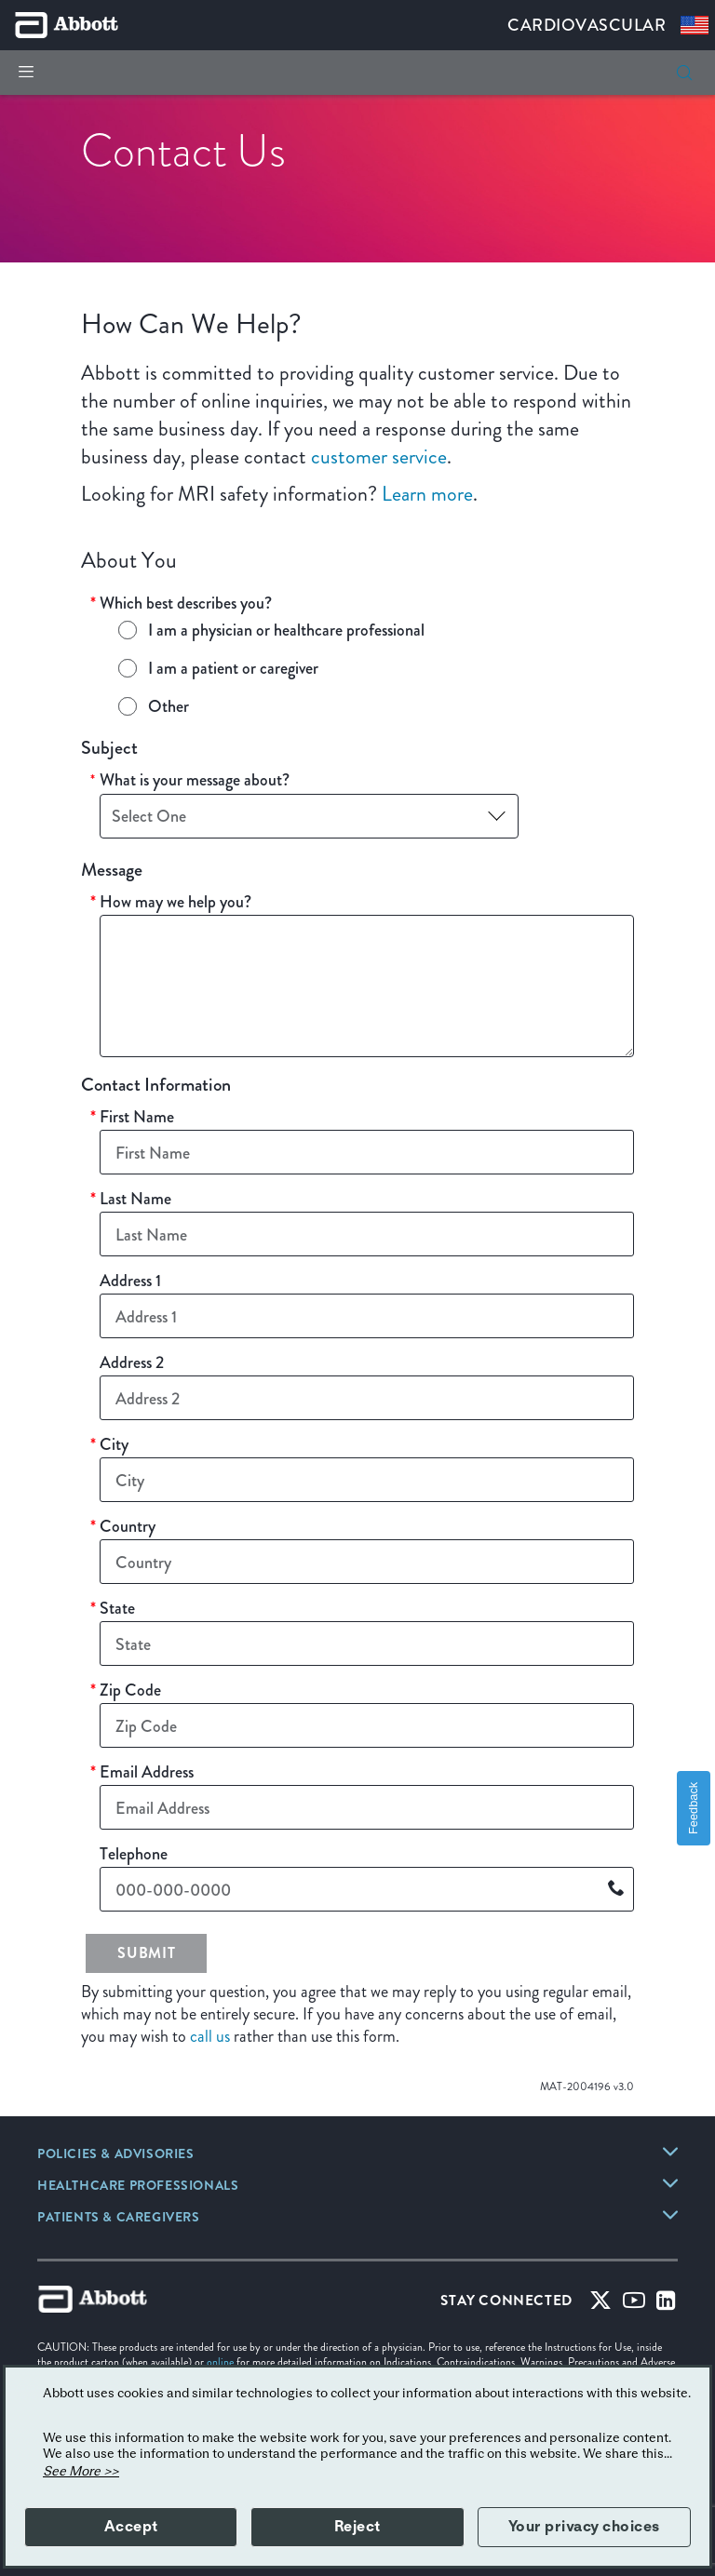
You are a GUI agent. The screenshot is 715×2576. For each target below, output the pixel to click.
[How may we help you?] (367, 986)
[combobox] (309, 816)
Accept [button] (131, 2526)
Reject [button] (357, 2526)
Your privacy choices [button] (584, 2526)
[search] (684, 72)
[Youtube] (634, 2304)
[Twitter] (600, 2304)
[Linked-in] (666, 2304)
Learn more (427, 493)
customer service (379, 456)
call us (210, 2036)
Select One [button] (149, 814)
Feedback (693, 1807)
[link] (116, 2155)
